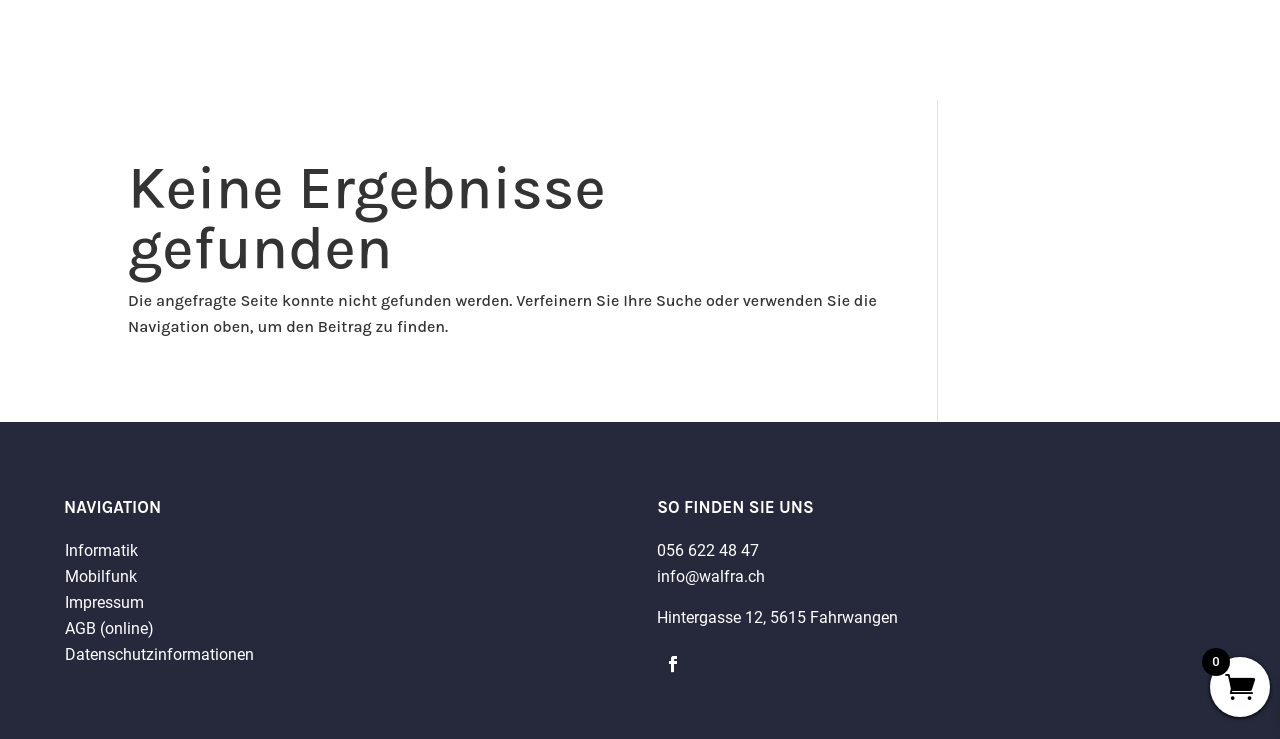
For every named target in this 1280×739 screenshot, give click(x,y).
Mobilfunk (101, 576)
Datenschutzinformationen (159, 654)
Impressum (104, 602)
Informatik (101, 550)
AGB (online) (109, 628)
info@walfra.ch (711, 576)
